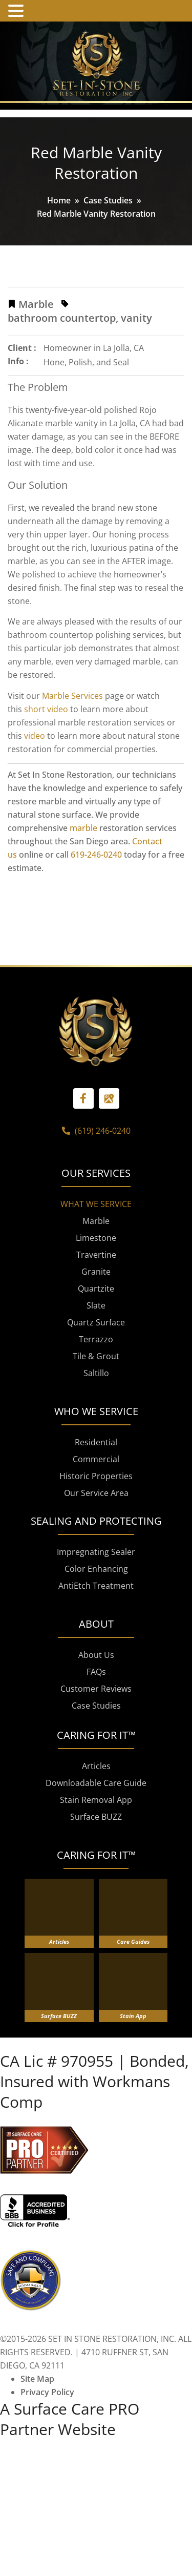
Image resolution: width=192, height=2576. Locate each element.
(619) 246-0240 (96, 1207)
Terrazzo (96, 1416)
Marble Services (72, 695)
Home (59, 200)
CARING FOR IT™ (96, 1932)
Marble (96, 1297)
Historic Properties (96, 1553)
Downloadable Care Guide (96, 1859)
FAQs (96, 1748)
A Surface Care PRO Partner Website (69, 2496)
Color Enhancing (96, 1645)
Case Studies (108, 200)
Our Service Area (96, 1569)
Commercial (96, 1536)
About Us (96, 1731)
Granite (96, 1348)
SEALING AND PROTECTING (96, 1598)
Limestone (96, 1314)
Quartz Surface (96, 1399)
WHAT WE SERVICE (96, 1280)
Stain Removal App (96, 1876)
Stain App (133, 2092)
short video (46, 709)
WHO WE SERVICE (96, 1488)
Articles (96, 1842)
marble (83, 828)
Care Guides (133, 2018)
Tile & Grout (96, 1433)
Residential (96, 1519)
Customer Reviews (96, 1765)
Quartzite (96, 1365)
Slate (96, 1382)
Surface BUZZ (96, 1893)
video (34, 735)
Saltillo (96, 1450)
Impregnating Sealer (96, 1628)
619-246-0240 (96, 854)
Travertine (96, 1331)
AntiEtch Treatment (96, 1662)
